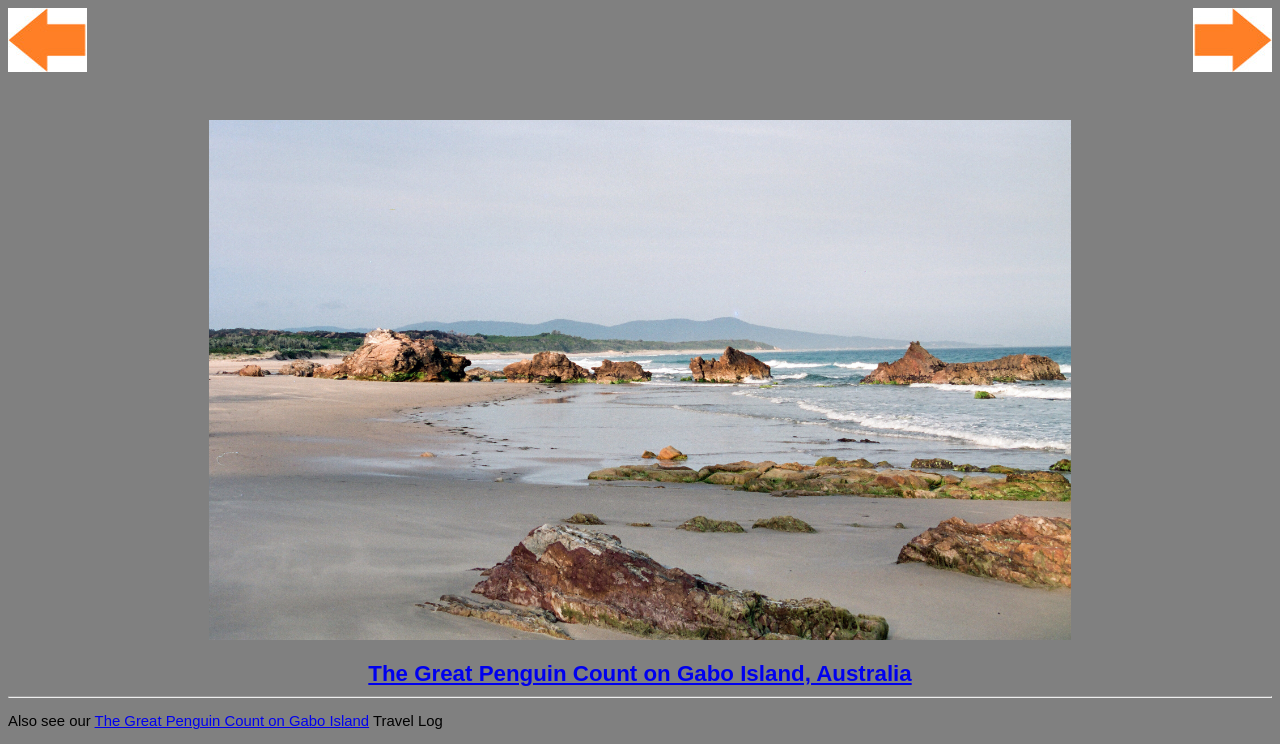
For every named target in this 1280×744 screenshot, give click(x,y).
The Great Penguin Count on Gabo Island (232, 721)
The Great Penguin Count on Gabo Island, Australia (639, 673)
